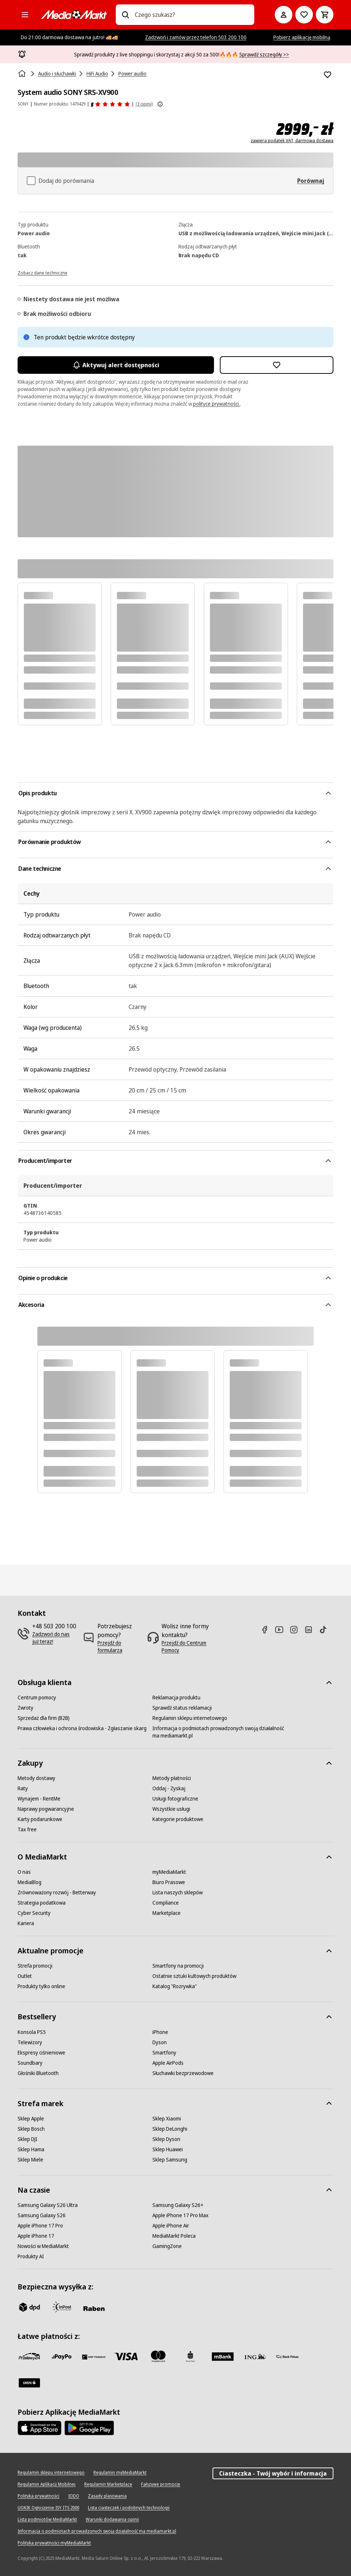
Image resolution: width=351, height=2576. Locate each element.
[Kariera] (26, 1923)
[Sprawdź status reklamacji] (182, 1707)
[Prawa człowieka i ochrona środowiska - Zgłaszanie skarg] (82, 1728)
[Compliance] (165, 1902)
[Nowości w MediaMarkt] (43, 2246)
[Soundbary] (30, 2063)
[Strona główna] (23, 73)
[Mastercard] (158, 2356)
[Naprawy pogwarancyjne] (46, 1809)
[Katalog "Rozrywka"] (174, 1986)
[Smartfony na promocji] (178, 1965)
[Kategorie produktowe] (177, 1819)
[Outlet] (25, 1976)
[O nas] (24, 1872)
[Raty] (23, 1788)
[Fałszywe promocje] (160, 2484)
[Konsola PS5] (32, 2032)
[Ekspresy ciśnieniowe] (41, 2052)
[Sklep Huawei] (167, 2149)
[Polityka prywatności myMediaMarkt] (54, 2543)
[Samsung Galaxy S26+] (177, 2205)
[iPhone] (160, 2032)
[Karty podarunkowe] (40, 1819)
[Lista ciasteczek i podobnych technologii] (129, 2508)
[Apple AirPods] (168, 2063)
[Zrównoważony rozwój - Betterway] (57, 1892)
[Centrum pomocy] (37, 1697)
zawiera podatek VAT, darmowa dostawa (292, 141)
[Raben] (94, 2308)
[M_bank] (222, 2356)
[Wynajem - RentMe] (39, 1798)
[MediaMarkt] (74, 14)
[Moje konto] (283, 14)
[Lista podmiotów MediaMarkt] (47, 2519)
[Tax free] (27, 1829)
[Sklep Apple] (31, 2118)
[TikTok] (326, 1629)
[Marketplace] (166, 1913)
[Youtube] (282, 1629)
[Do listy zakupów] (304, 14)
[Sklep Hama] (31, 2149)
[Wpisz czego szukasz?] (125, 14)
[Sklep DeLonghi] (169, 2129)
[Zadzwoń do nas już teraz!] (54, 1637)
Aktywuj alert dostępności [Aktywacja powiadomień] (116, 365)
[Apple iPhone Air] (170, 2225)
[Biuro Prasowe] (168, 1882)
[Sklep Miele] (30, 2159)
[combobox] (191, 14)
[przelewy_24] (29, 2356)
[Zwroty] (25, 1707)
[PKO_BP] (190, 2356)
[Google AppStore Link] (89, 2428)
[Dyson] (159, 2042)
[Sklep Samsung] (169, 2159)
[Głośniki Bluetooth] (38, 2073)
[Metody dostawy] (36, 1778)
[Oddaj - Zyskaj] (168, 1788)
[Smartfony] (164, 2052)
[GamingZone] (167, 2246)
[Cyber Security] (34, 1913)
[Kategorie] (25, 15)
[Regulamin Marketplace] (108, 2484)
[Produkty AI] (31, 2256)
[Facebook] (267, 1629)
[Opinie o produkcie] (110, 104)
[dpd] (29, 2307)
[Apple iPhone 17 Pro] (40, 2225)
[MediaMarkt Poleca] (174, 2236)
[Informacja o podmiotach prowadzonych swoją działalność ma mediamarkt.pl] (219, 1732)
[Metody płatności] (171, 1778)
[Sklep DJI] (27, 2139)
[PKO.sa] (287, 2356)
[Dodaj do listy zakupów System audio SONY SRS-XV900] (327, 75)
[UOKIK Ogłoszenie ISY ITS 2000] (48, 2508)
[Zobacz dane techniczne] (42, 272)
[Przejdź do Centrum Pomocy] (190, 1646)
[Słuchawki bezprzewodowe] (183, 2073)
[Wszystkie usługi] (171, 1809)
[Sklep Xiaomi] (166, 2118)
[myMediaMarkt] (169, 1872)
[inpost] (61, 2307)
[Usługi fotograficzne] (175, 1798)
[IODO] (73, 2496)
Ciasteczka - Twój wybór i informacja (273, 2473)
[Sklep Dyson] (166, 2139)
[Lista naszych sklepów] (177, 1892)
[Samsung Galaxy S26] (42, 2215)
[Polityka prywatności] (38, 2496)
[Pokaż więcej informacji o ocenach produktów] (160, 104)
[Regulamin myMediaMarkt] (120, 2473)
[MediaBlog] (29, 1882)
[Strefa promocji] (35, 1965)
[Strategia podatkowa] (42, 1902)
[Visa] (126, 2356)
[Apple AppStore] (40, 2428)
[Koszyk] (324, 14)
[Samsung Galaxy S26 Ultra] (48, 2205)
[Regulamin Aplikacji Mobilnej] (46, 2484)
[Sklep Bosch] (31, 2129)
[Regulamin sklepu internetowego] (189, 1718)
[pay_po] (61, 2356)
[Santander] (29, 2383)
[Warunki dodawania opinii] (112, 2519)
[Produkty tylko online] (41, 1986)
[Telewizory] (30, 2042)
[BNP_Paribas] (94, 2356)
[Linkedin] (311, 1629)
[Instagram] (296, 1629)
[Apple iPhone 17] (36, 2236)
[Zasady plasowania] (107, 2496)
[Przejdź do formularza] (119, 1646)
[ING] (255, 2356)
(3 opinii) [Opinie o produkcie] (144, 104)
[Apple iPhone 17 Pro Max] (180, 2215)
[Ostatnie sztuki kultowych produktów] (194, 1976)
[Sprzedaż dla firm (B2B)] (44, 1718)
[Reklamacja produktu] (176, 1697)
